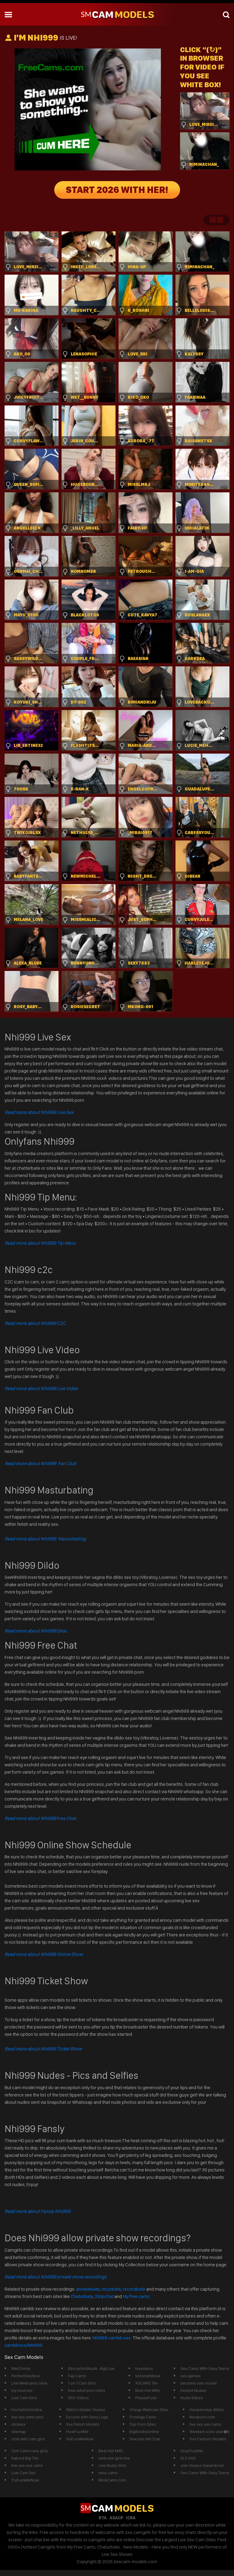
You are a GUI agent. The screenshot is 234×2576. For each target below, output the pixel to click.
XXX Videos (78, 2397)
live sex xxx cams (27, 2465)
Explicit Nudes (193, 2390)
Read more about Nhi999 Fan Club (40, 1463)
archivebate (88, 2289)
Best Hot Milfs (147, 2390)
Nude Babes (191, 2397)
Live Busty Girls (112, 2465)
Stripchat (104, 2296)
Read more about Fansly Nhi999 (37, 2211)
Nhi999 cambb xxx (112, 2338)
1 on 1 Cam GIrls (82, 2383)
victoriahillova (147, 2375)
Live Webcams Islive (29, 2383)
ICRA (131, 2517)
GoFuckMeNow (80, 2438)
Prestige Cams (142, 2416)
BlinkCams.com (112, 2480)
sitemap (18, 2431)
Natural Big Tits (24, 2458)
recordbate (134, 2289)
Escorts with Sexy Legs (87, 2416)
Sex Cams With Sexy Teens (204, 2368)
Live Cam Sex (23, 2472)
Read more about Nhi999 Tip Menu (40, 1243)
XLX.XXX (188, 2458)
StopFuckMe (191, 2450)
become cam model (198, 2383)
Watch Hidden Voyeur (85, 2409)
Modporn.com (202, 2416)
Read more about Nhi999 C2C (35, 1323)
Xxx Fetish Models (82, 2424)
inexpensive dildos (207, 2409)
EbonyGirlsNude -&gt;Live (91, 2368)
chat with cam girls (28, 2438)
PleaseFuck (145, 2397)
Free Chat (40, 1818)
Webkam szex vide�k (209, 2431)
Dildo (36, 1631)
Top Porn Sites (142, 2424)
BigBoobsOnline (144, 2431)
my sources (22, 2390)
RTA (103, 2517)
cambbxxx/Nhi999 (23, 2345)
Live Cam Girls (24, 2397)
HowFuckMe (77, 2431)
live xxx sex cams (205, 2424)
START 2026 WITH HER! (117, 190)
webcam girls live (114, 2458)
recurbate (111, 2289)
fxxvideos (144, 2368)
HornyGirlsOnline (26, 2409)
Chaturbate (82, 2296)
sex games (190, 2375)
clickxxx (18, 2424)
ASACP (116, 2517)
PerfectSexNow (25, 2375)
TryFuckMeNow (25, 2480)
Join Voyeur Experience (202, 2465)
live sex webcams (27, 2416)
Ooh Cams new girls (29, 2450)
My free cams (136, 2296)
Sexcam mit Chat (144, 2438)
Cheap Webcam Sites (148, 2409)
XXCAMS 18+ (146, 2383)
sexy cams (108, 2472)
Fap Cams (77, 2375)
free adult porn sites (86, 2390)
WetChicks (20, 2368)
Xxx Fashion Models (208, 2438)
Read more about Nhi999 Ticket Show (43, 2049)
